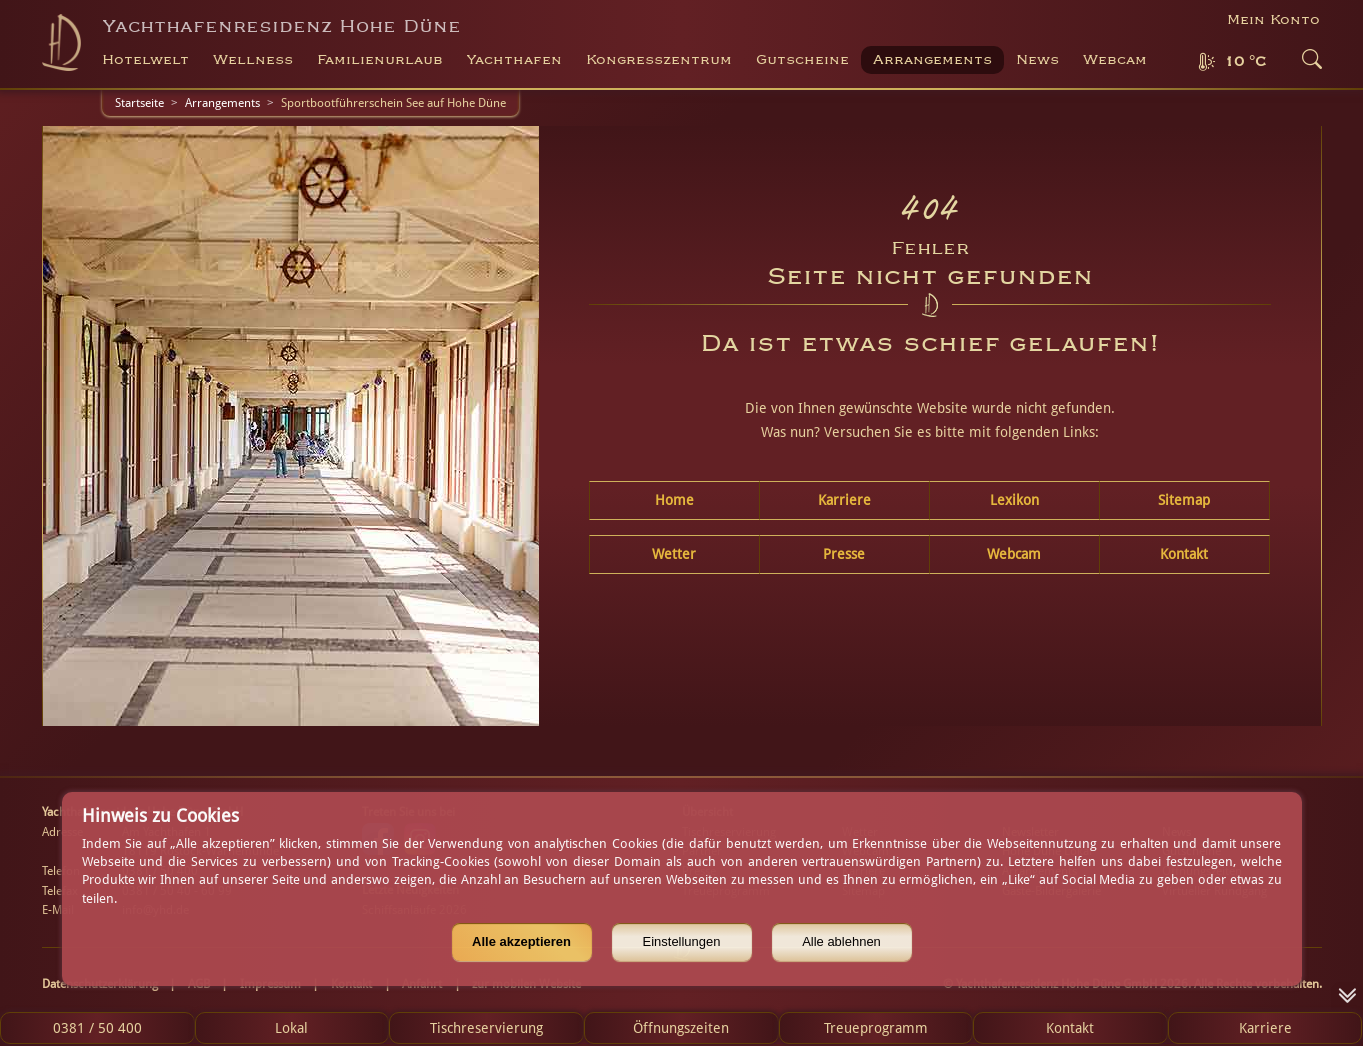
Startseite (139, 103)
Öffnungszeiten (681, 1028)
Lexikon (1014, 500)
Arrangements (932, 60)
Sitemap (1184, 500)
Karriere (844, 500)
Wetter (674, 554)
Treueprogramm (876, 1028)
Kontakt (1184, 554)
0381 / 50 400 (97, 1028)
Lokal (291, 1028)
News (1037, 60)
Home (674, 500)
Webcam (1115, 60)
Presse (844, 554)
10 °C (1245, 62)
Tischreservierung (486, 1028)
